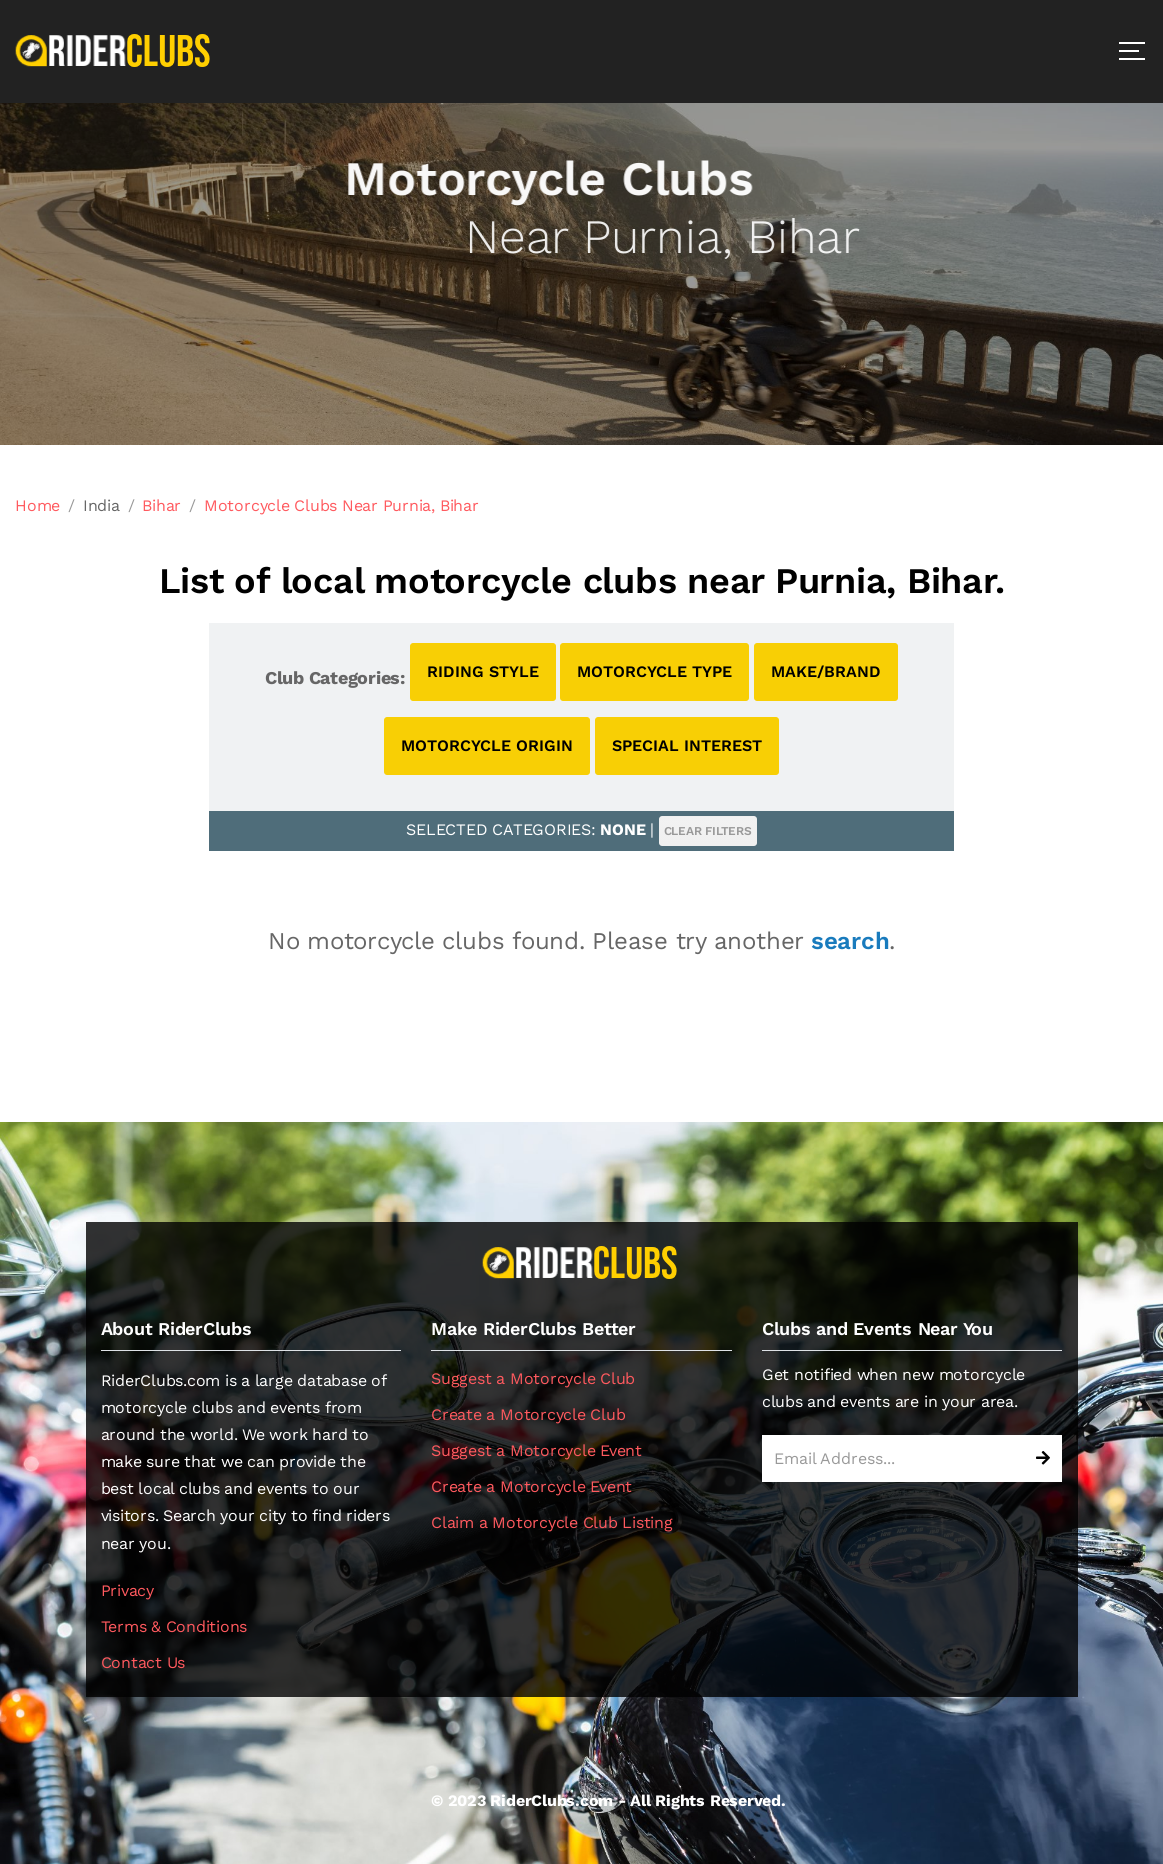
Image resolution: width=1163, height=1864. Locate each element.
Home (37, 505)
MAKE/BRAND (826, 671)
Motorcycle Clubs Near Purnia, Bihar (341, 505)
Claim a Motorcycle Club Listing (552, 1522)
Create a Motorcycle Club (528, 1414)
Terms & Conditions (174, 1626)
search (850, 941)
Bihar (161, 505)
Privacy (127, 1590)
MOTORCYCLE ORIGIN (487, 745)
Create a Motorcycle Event (531, 1486)
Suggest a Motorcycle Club (533, 1378)
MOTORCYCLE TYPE (654, 671)
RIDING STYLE (483, 671)
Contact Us (143, 1662)
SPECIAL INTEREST (687, 745)
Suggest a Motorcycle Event (536, 1450)
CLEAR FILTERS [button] (708, 831)
